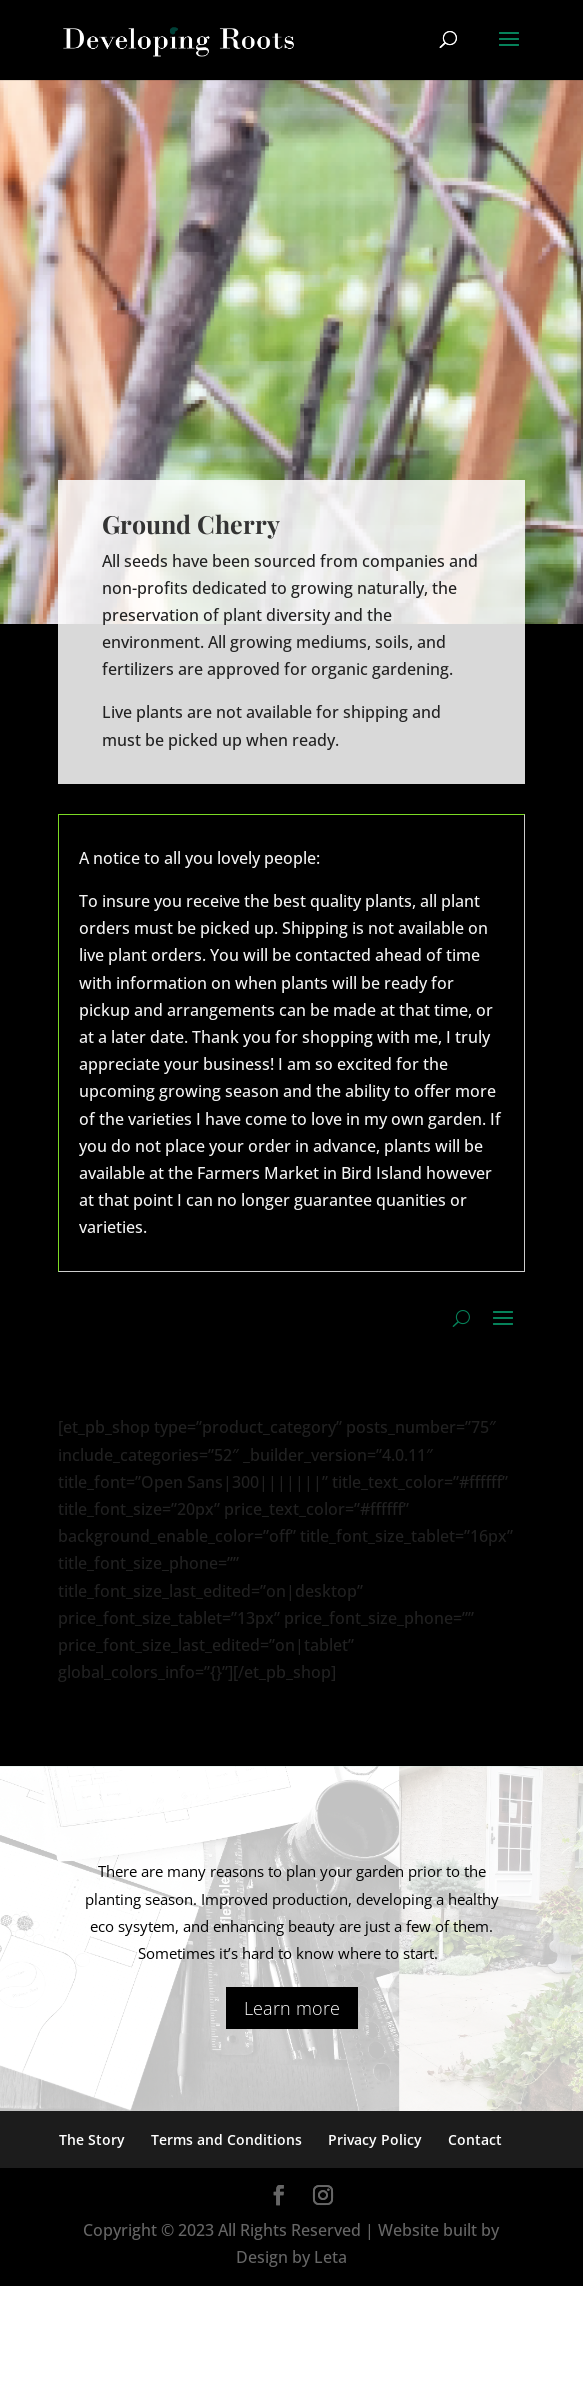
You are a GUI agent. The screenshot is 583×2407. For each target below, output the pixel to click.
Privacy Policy (375, 2139)
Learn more (292, 2008)
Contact (475, 2139)
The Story (92, 2139)
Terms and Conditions (226, 2139)
